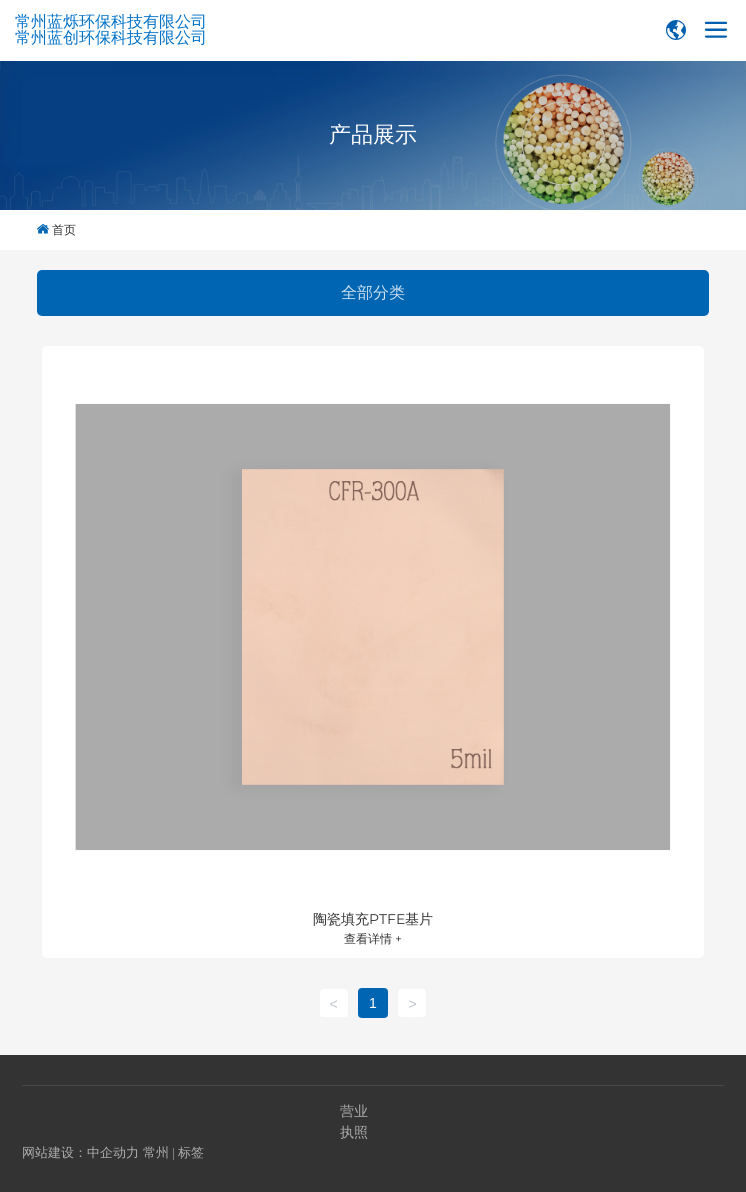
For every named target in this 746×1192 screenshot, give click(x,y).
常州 (156, 1152)
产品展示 (373, 134)
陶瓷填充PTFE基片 (373, 919)
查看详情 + (373, 938)
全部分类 (373, 292)
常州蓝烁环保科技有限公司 (111, 21)
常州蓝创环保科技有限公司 (111, 37)
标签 (191, 1152)
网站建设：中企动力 (80, 1152)
